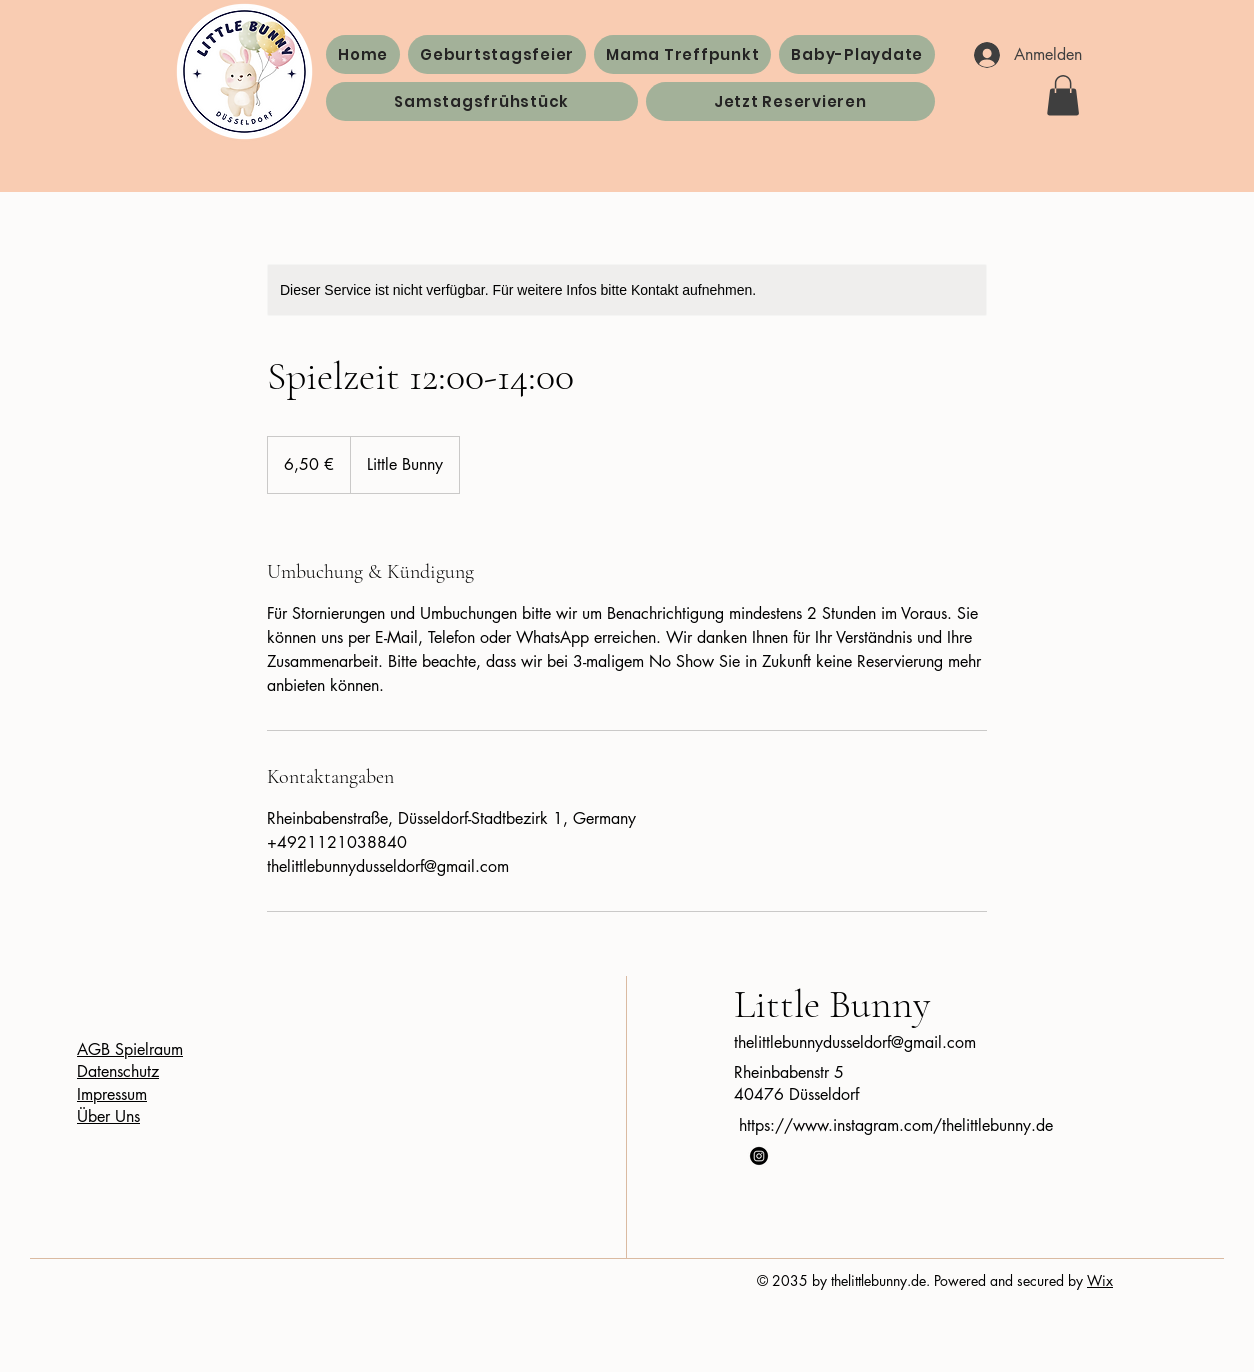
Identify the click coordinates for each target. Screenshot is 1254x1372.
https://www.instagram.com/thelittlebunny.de (896, 1125)
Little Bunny (832, 1004)
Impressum (112, 1094)
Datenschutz (118, 1071)
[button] (1063, 95)
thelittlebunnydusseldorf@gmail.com (855, 1042)
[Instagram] (759, 1156)
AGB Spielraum (130, 1049)
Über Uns (108, 1116)
